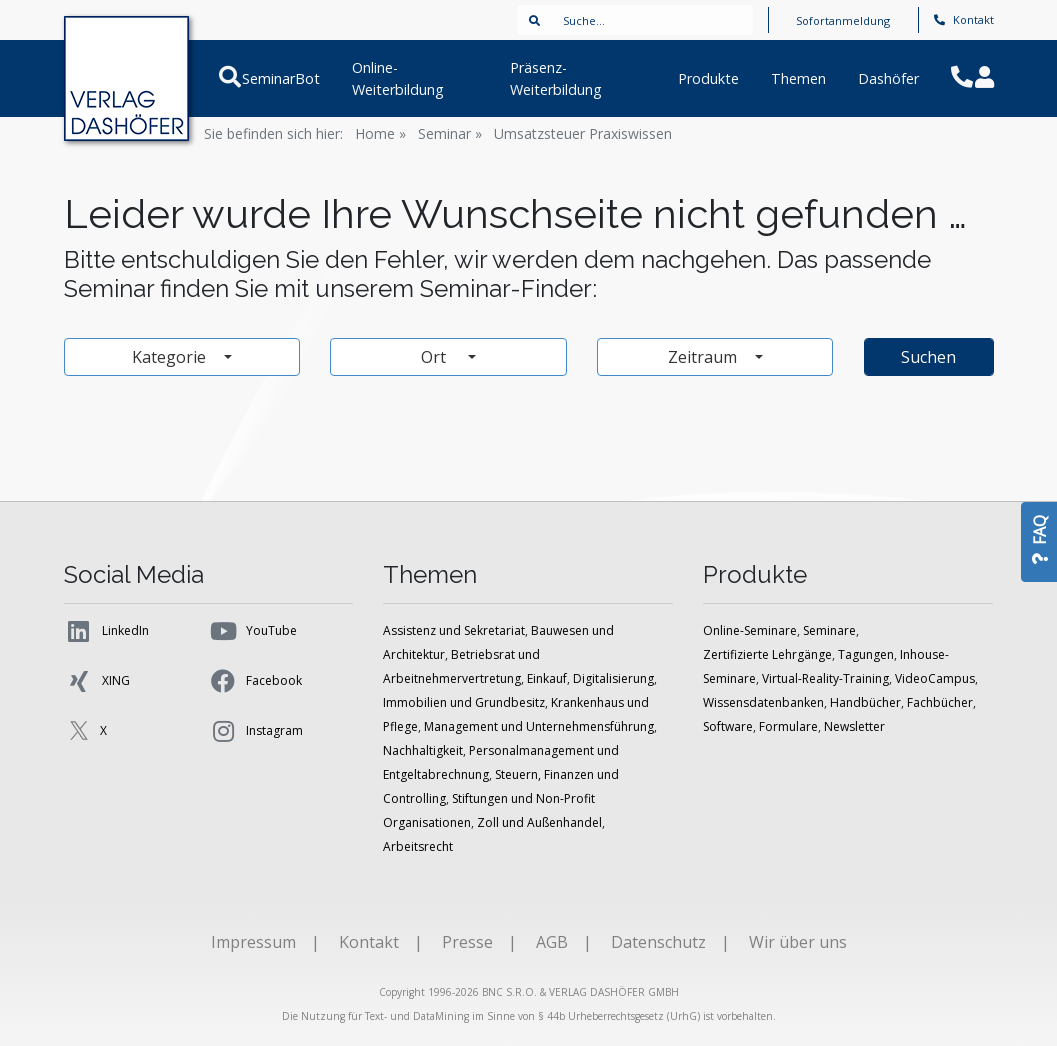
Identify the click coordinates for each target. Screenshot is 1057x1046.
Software (728, 726)
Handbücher (865, 702)
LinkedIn (106, 631)
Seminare (829, 630)
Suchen (928, 357)
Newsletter (854, 726)
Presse (467, 942)
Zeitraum (704, 357)
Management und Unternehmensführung (539, 726)
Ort (442, 357)
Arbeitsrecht (418, 846)
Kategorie (171, 357)
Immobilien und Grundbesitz (464, 702)
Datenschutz (658, 942)
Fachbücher (940, 702)
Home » (380, 133)
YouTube (252, 631)
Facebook (255, 681)
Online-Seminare (750, 630)
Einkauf (547, 678)
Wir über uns (798, 942)
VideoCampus (935, 678)
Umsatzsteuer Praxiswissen (583, 133)
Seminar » (450, 133)
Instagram (255, 731)
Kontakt (964, 19)
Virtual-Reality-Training (825, 678)
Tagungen (866, 654)
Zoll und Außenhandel (539, 822)
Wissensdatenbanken (763, 702)
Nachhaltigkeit (423, 750)
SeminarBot (280, 78)
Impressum (253, 942)
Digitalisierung (613, 678)
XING (97, 681)
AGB (552, 942)
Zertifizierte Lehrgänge (767, 654)
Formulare (788, 726)
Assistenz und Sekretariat (454, 630)
